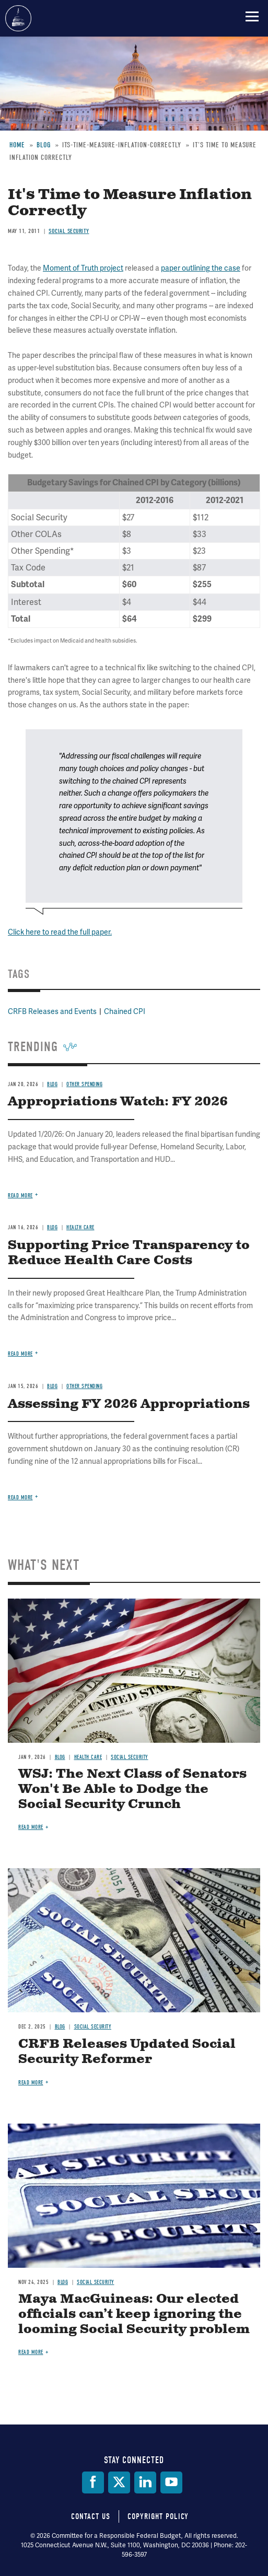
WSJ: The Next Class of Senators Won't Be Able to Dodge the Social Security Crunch (132, 1789)
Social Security (129, 1757)
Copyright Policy (158, 2516)
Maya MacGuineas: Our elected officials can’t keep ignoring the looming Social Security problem (134, 2314)
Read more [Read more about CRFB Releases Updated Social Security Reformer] (30, 2082)
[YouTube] (171, 2482)
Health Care (88, 1757)
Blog (60, 1757)
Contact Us (90, 2516)
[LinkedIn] (145, 2482)
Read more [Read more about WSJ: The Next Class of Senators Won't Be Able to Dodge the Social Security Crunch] (30, 1827)
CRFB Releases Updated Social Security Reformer (127, 2052)
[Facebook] (93, 2482)
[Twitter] (119, 2482)
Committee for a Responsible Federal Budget (18, 18)
